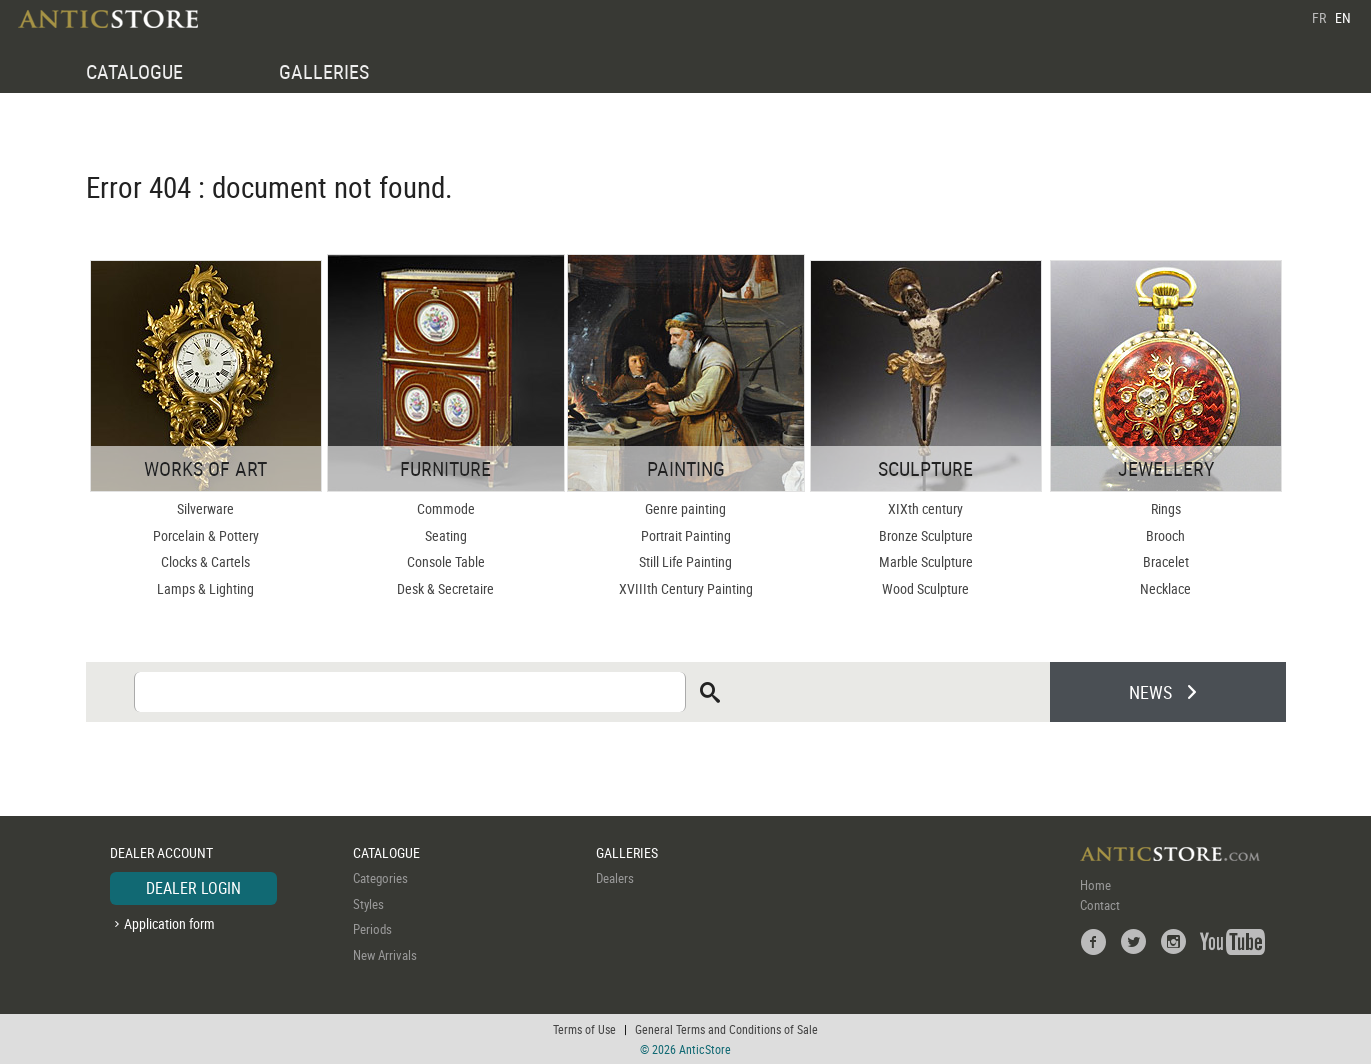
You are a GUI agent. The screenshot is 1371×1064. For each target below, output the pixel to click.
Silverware (205, 508)
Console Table (446, 561)
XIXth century (925, 508)
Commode (446, 508)
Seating (446, 535)
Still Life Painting (685, 561)
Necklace (1165, 588)
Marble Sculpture (926, 561)
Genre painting (685, 508)
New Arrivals (385, 955)
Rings (1166, 508)
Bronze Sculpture (926, 535)
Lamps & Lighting (205, 588)
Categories (380, 878)
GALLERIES (324, 71)
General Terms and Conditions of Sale (726, 1029)
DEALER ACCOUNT (161, 852)
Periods (372, 929)
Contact (1100, 905)
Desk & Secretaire (445, 588)
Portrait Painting (686, 535)
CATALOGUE (134, 71)
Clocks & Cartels (205, 561)
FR (1319, 17)
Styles (368, 904)
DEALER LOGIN (193, 888)
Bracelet (1166, 561)
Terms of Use (584, 1029)
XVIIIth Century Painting (686, 588)
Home (1095, 885)
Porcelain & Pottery (206, 535)
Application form (169, 923)
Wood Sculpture (925, 588)
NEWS (1150, 692)
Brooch (1165, 535)
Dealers (615, 878)
